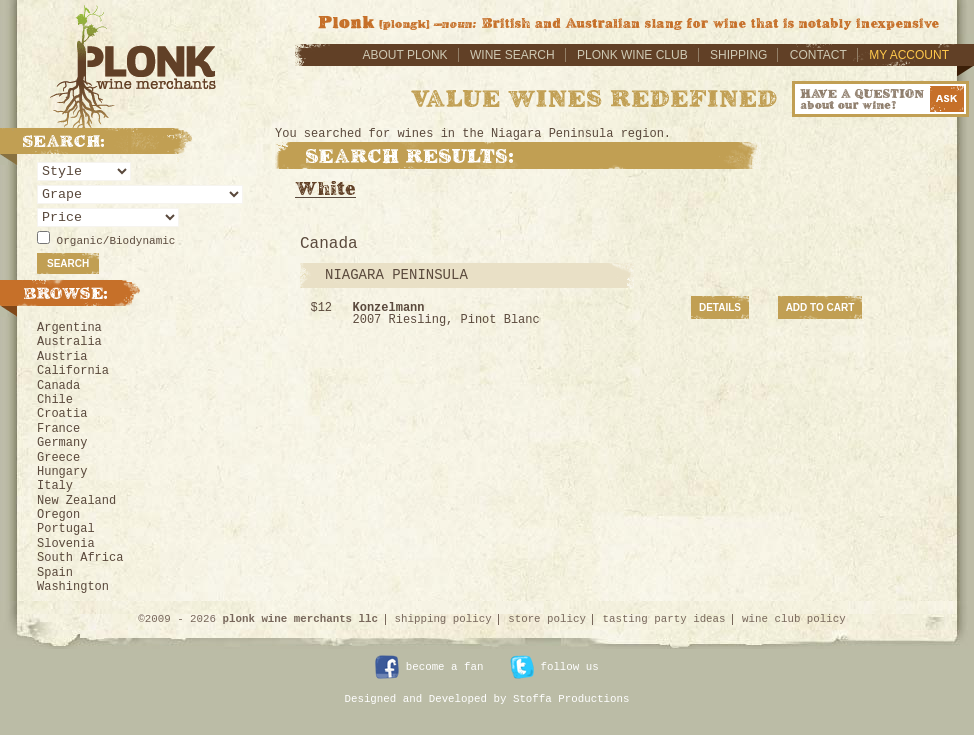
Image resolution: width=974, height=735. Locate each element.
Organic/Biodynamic (116, 241)
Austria (62, 357)
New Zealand (76, 501)
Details (720, 307)
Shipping (738, 55)
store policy (547, 619)
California (73, 371)
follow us (554, 667)
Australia (69, 342)
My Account (909, 55)
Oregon (58, 515)
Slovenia (66, 544)
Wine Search (512, 55)
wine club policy (794, 619)
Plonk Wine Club (632, 55)
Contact (818, 55)
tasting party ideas (663, 619)
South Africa (80, 558)
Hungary (62, 472)
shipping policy (443, 619)
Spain (55, 573)
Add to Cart (820, 307)
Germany (62, 443)
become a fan (429, 667)
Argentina (69, 328)
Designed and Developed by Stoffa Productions (486, 699)
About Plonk (404, 55)
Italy (55, 486)
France (58, 429)
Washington (73, 587)
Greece (58, 458)
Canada (58, 386)
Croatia (62, 414)
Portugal (66, 529)
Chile (55, 400)
